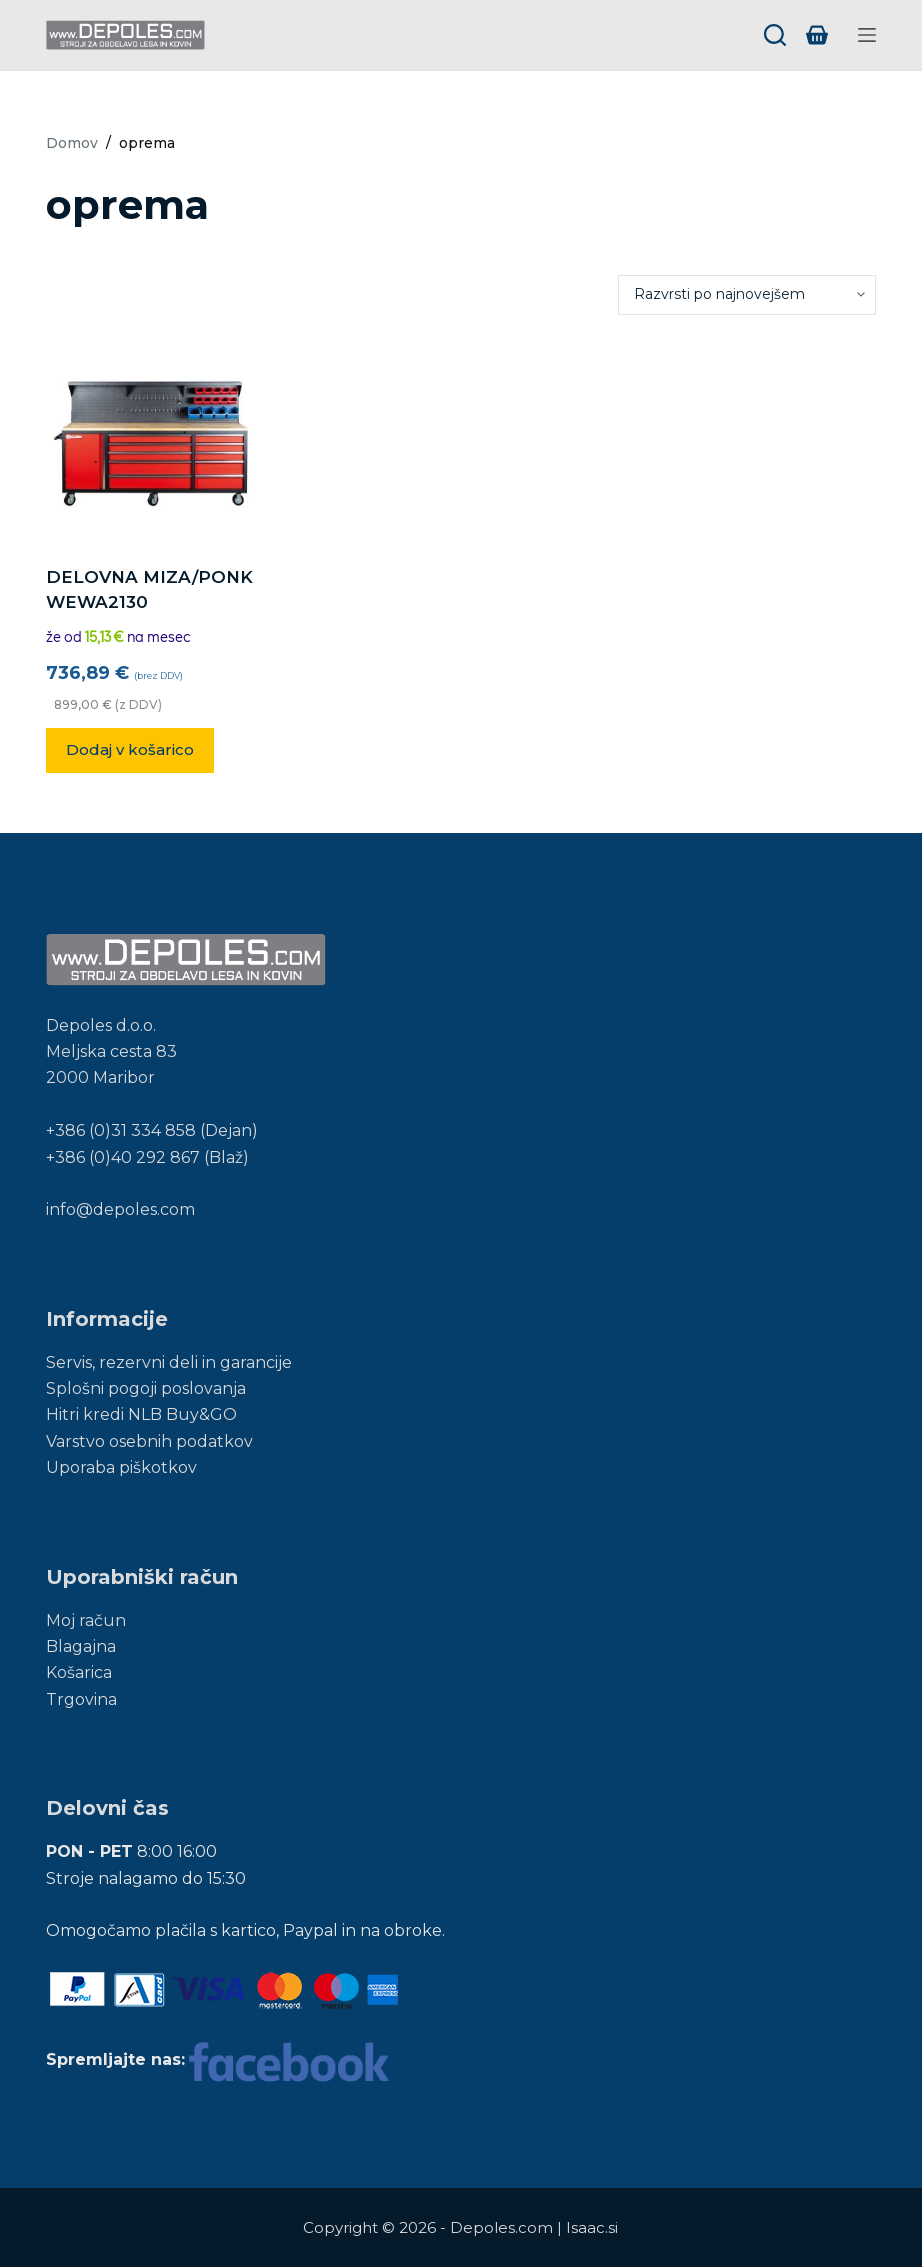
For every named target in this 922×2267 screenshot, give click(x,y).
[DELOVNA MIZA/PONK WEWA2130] (154, 440)
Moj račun (86, 1620)
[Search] (775, 35)
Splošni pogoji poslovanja (146, 1388)
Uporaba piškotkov (121, 1467)
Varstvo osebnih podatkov (149, 1441)
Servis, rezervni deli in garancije (169, 1362)
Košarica (79, 1672)
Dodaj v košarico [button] (130, 749)
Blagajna (81, 1646)
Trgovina (81, 1699)
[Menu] (867, 35)
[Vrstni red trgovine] (747, 295)
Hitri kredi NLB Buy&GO (141, 1414)
